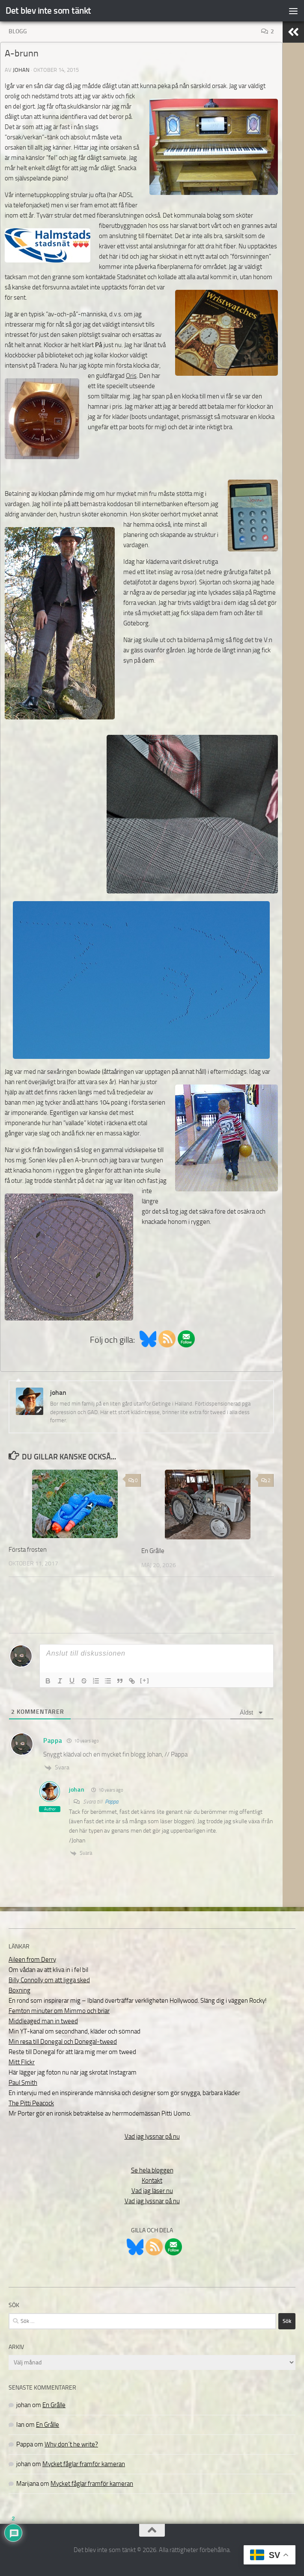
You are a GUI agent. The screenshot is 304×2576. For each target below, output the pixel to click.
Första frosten (28, 1549)
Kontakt (152, 2180)
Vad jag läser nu (152, 2191)
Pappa (111, 1801)
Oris (131, 376)
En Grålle (152, 1551)
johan (21, 70)
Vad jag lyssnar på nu (152, 2136)
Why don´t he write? (71, 2444)
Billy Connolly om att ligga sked (49, 1980)
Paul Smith (23, 2083)
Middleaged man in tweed (43, 2021)
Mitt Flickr (22, 2062)
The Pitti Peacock (31, 2103)
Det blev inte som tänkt (48, 10)
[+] (144, 1680)
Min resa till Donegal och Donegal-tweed (63, 2041)
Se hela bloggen (152, 2170)
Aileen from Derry (32, 1959)
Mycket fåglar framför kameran (83, 2464)
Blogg (18, 31)
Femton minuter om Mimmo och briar (59, 2011)
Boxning (19, 1990)
